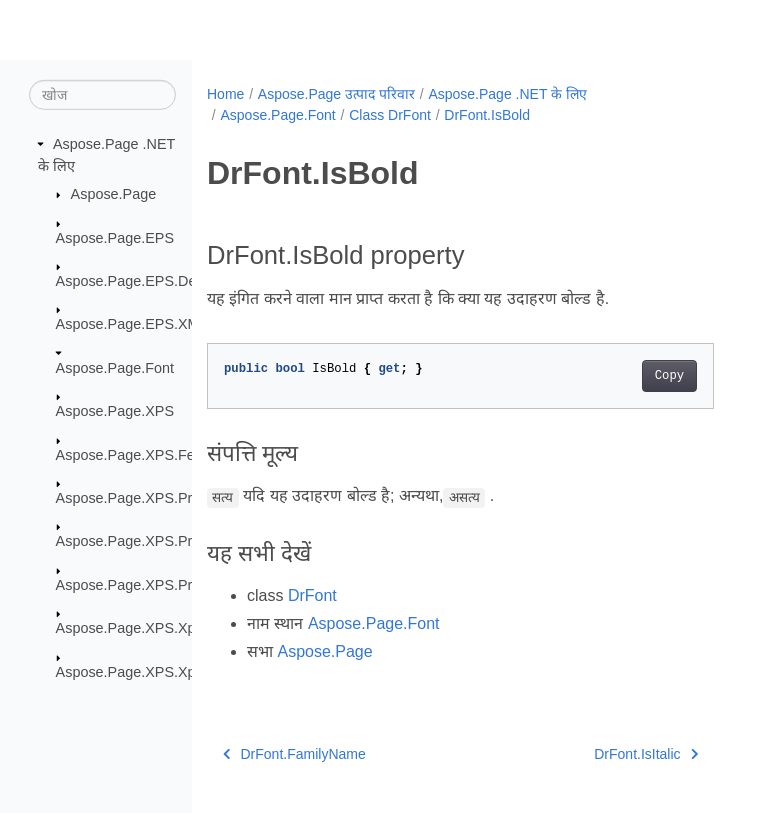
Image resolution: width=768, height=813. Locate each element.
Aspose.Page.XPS (115, 411)
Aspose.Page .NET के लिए (507, 94)
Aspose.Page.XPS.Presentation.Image (179, 541)
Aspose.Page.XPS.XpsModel (149, 671)
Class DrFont (390, 115)
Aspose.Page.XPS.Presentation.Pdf (170, 585)
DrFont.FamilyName (294, 754)
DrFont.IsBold (487, 115)
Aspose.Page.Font (115, 368)
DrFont (312, 595)
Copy (669, 376)
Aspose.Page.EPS (115, 237)
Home (225, 94)
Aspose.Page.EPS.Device (139, 281)
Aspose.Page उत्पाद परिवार (336, 94)
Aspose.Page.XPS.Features (145, 454)
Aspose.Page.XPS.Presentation (157, 498)
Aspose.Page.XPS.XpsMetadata (159, 628)
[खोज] (102, 95)
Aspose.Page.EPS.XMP (133, 324)
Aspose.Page (114, 194)
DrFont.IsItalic (646, 754)
